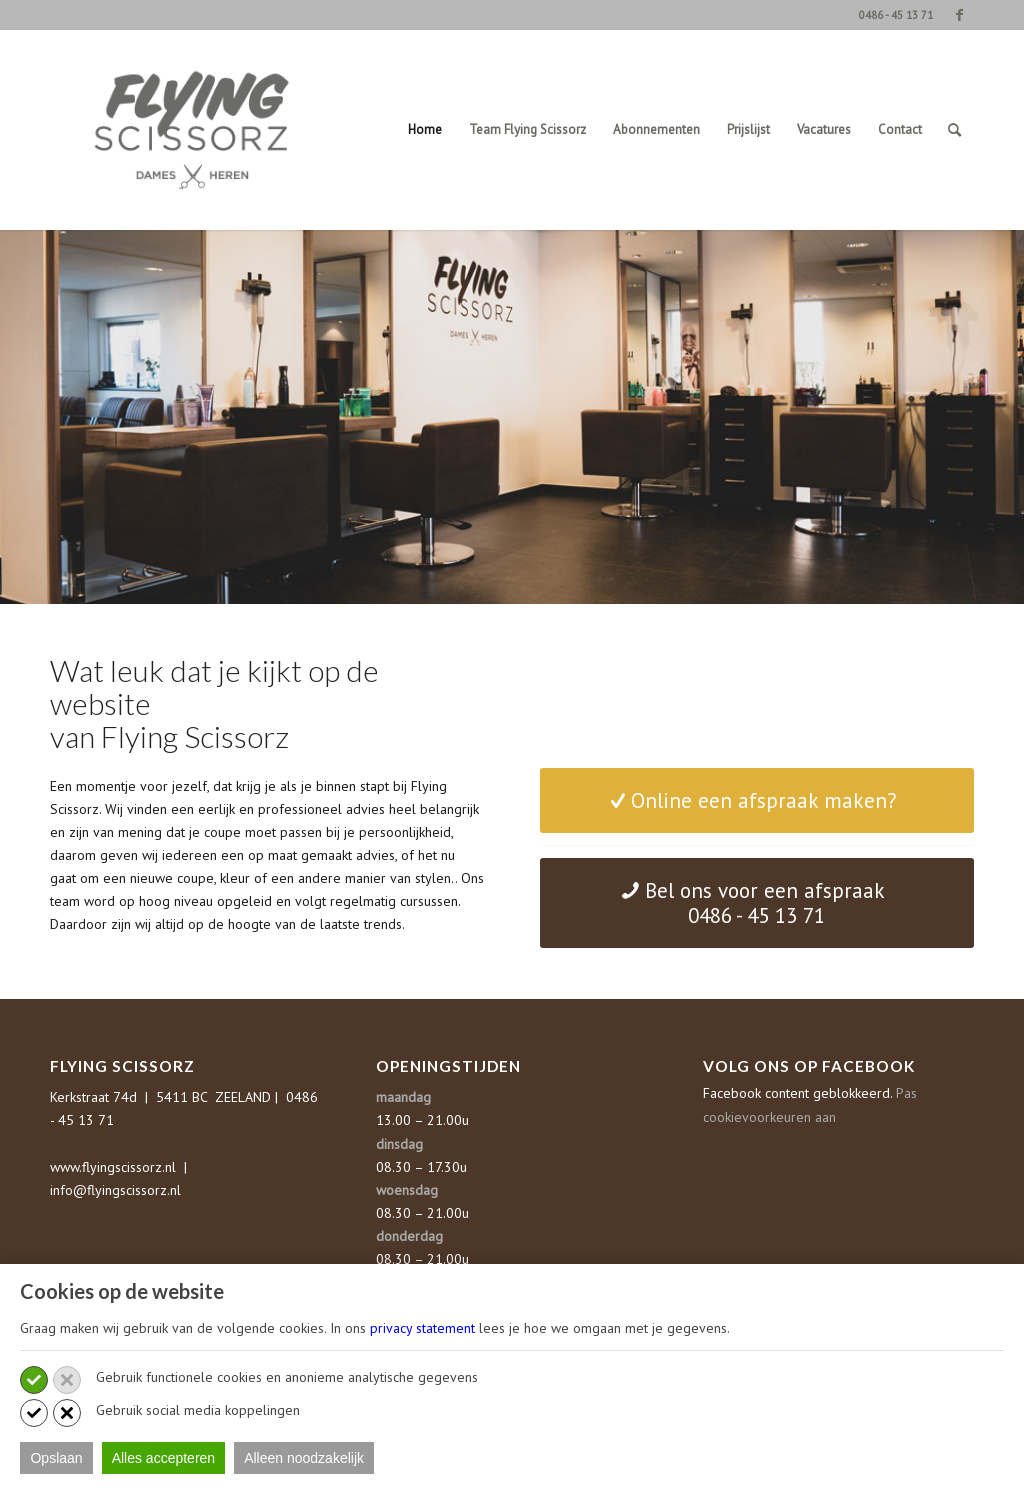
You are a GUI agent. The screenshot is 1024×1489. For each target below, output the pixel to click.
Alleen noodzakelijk (304, 1458)
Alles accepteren (164, 1458)
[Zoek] (954, 130)
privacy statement (422, 1328)
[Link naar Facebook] (959, 15)
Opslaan (56, 1458)
